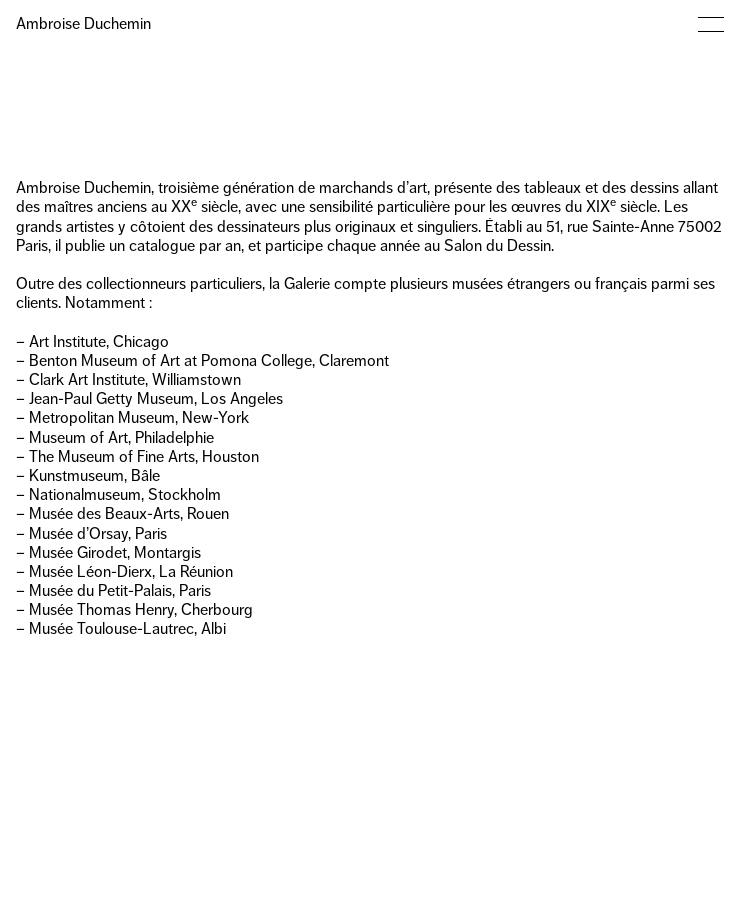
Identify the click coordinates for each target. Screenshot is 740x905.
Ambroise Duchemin (83, 24)
